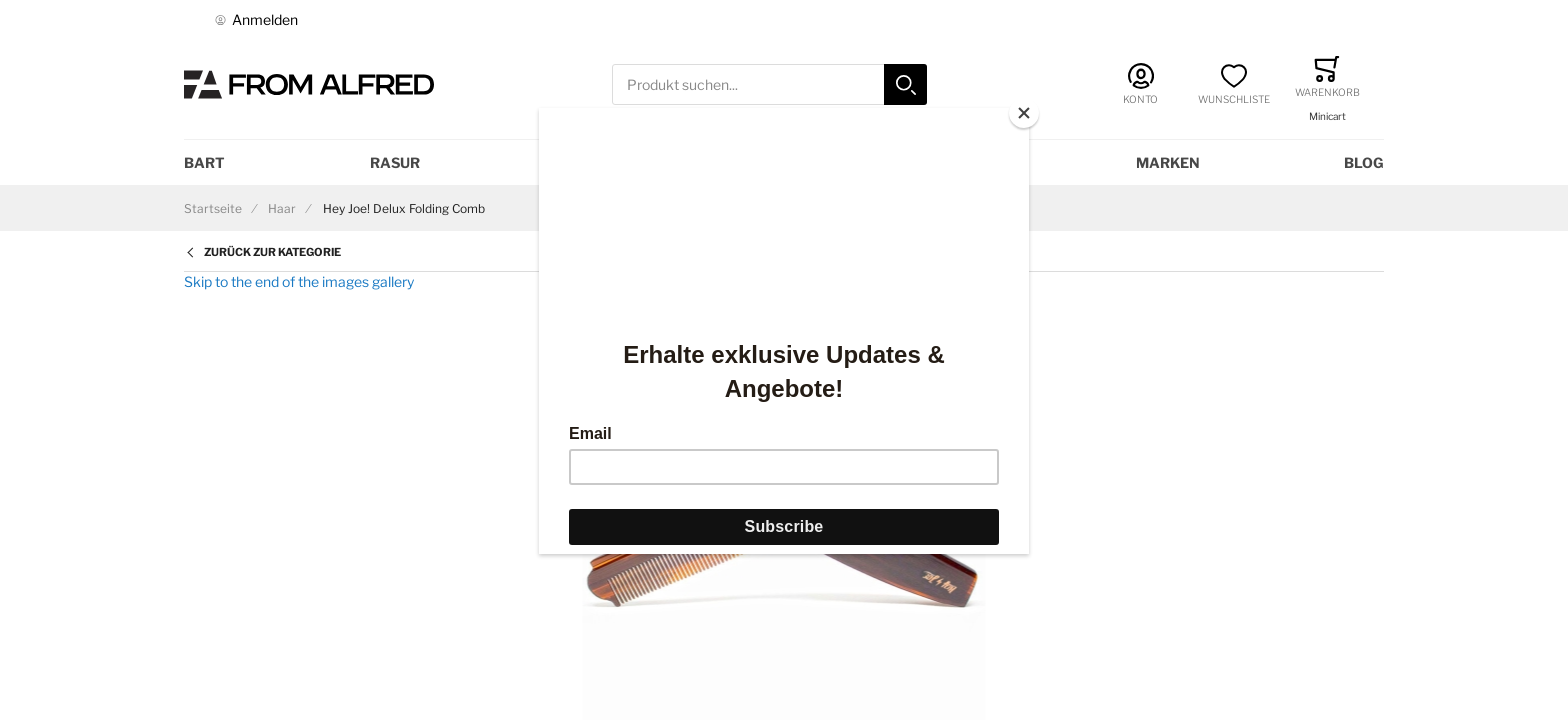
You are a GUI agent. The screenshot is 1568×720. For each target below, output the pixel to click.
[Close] (1024, 113)
